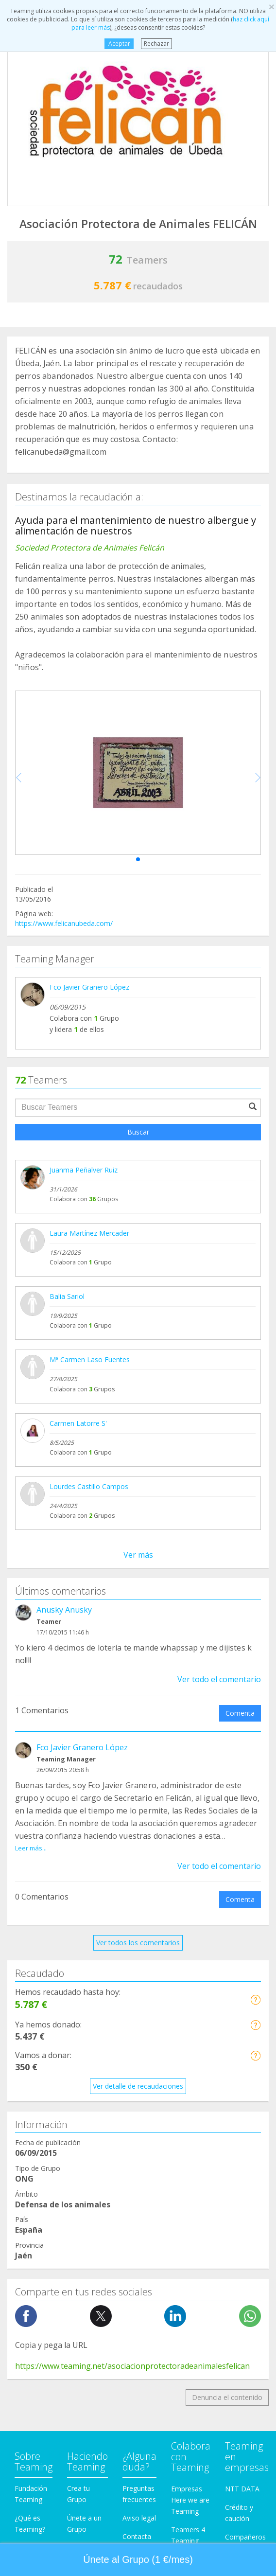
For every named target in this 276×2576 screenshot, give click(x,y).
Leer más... (31, 1848)
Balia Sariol (67, 1296)
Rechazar (156, 43)
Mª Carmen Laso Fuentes (90, 1359)
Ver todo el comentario (219, 1679)
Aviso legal (139, 2518)
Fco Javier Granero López (89, 987)
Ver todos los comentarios (138, 1942)
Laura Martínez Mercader (89, 1233)
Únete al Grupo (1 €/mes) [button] (138, 2559)
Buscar (138, 1132)
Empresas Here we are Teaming (190, 2500)
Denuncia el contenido (227, 2397)
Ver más (138, 1554)
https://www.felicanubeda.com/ (64, 923)
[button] (138, 859)
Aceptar (119, 43)
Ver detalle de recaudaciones (138, 2086)
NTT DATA (242, 2488)
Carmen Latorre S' (78, 1423)
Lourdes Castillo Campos (89, 1486)
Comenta (240, 1713)
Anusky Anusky (64, 1609)
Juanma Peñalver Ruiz (84, 1169)
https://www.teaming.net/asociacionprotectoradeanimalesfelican (132, 2366)
